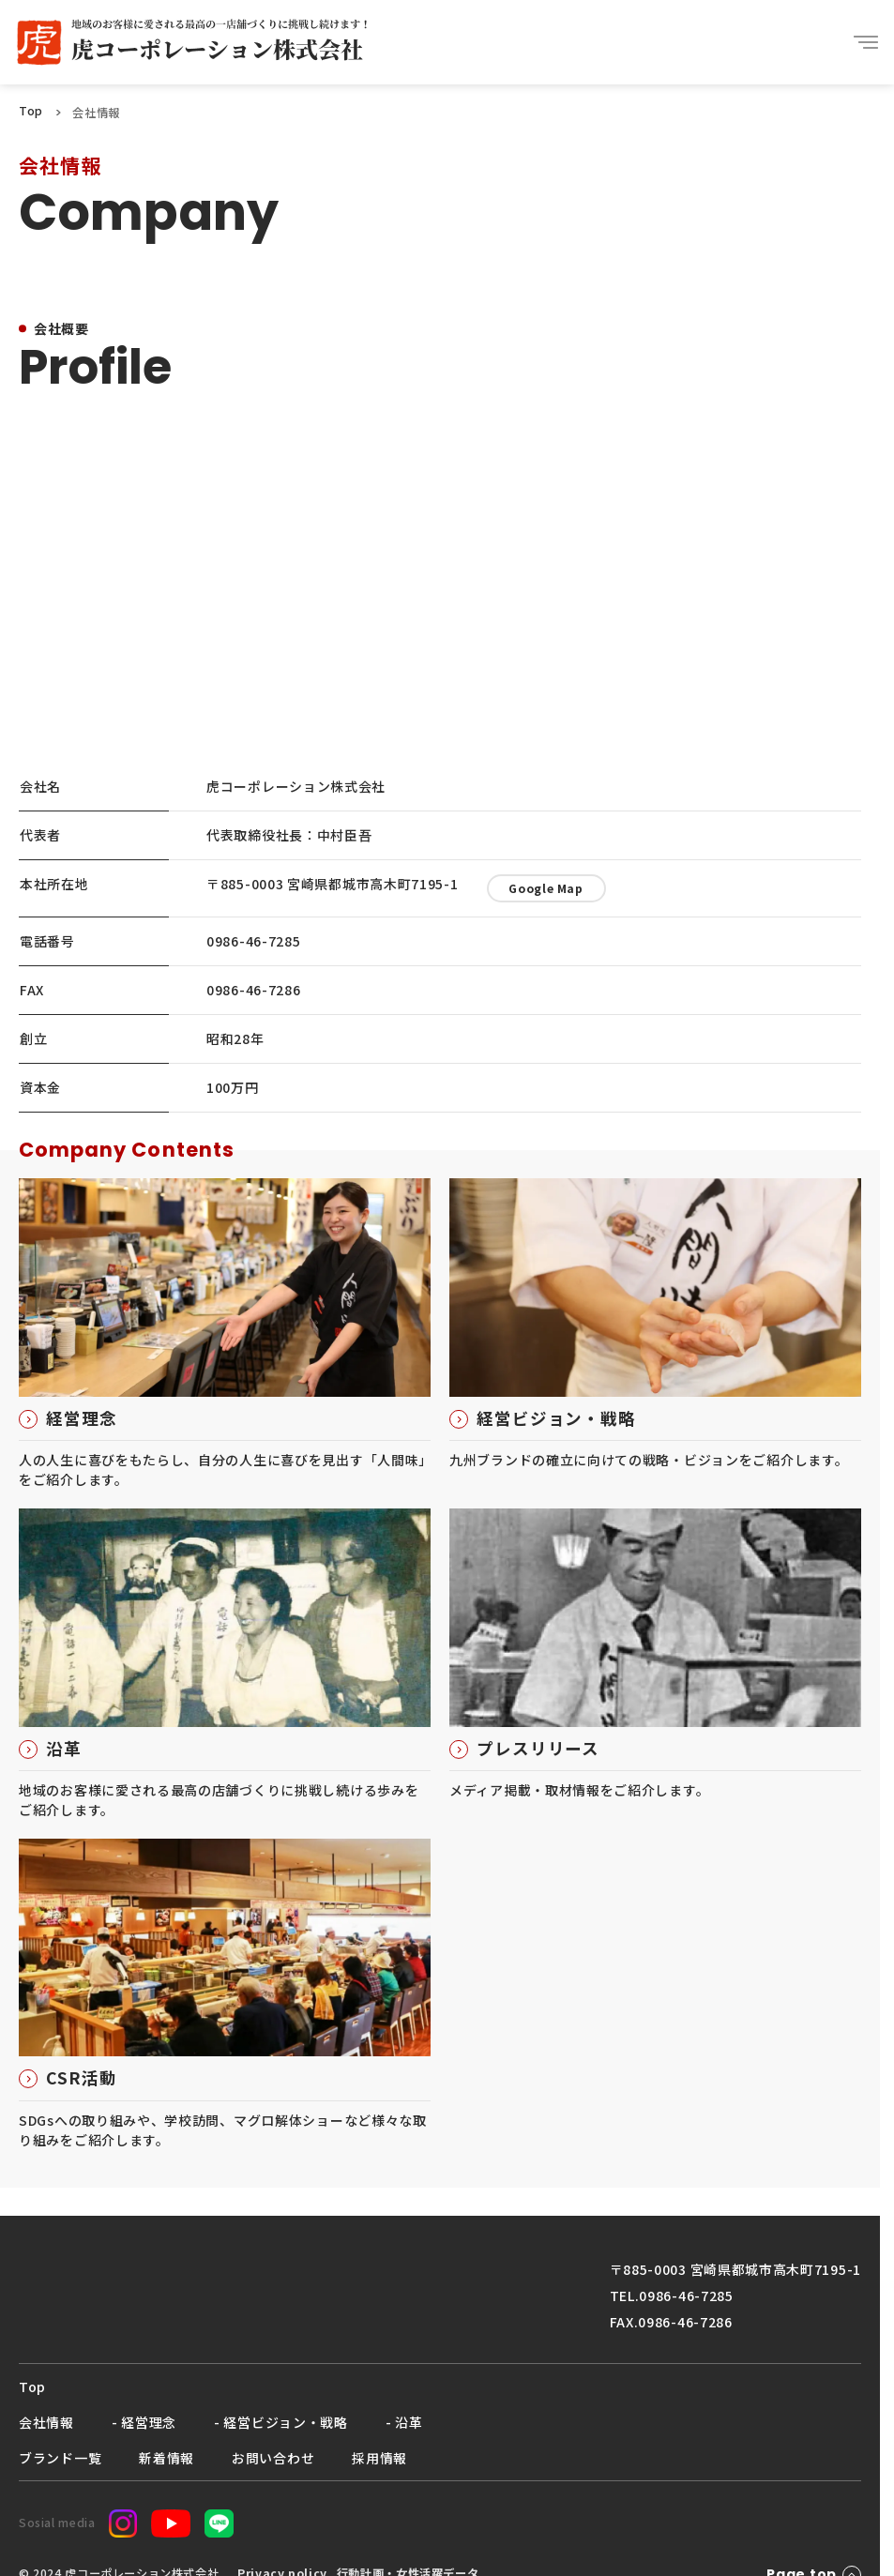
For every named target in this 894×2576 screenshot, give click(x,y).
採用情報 (379, 2457)
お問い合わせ (273, 2457)
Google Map (545, 888)
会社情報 (46, 2422)
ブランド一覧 (60, 2457)
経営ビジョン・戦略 (285, 2422)
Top (32, 2386)
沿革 (408, 2422)
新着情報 (166, 2457)
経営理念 (148, 2422)
